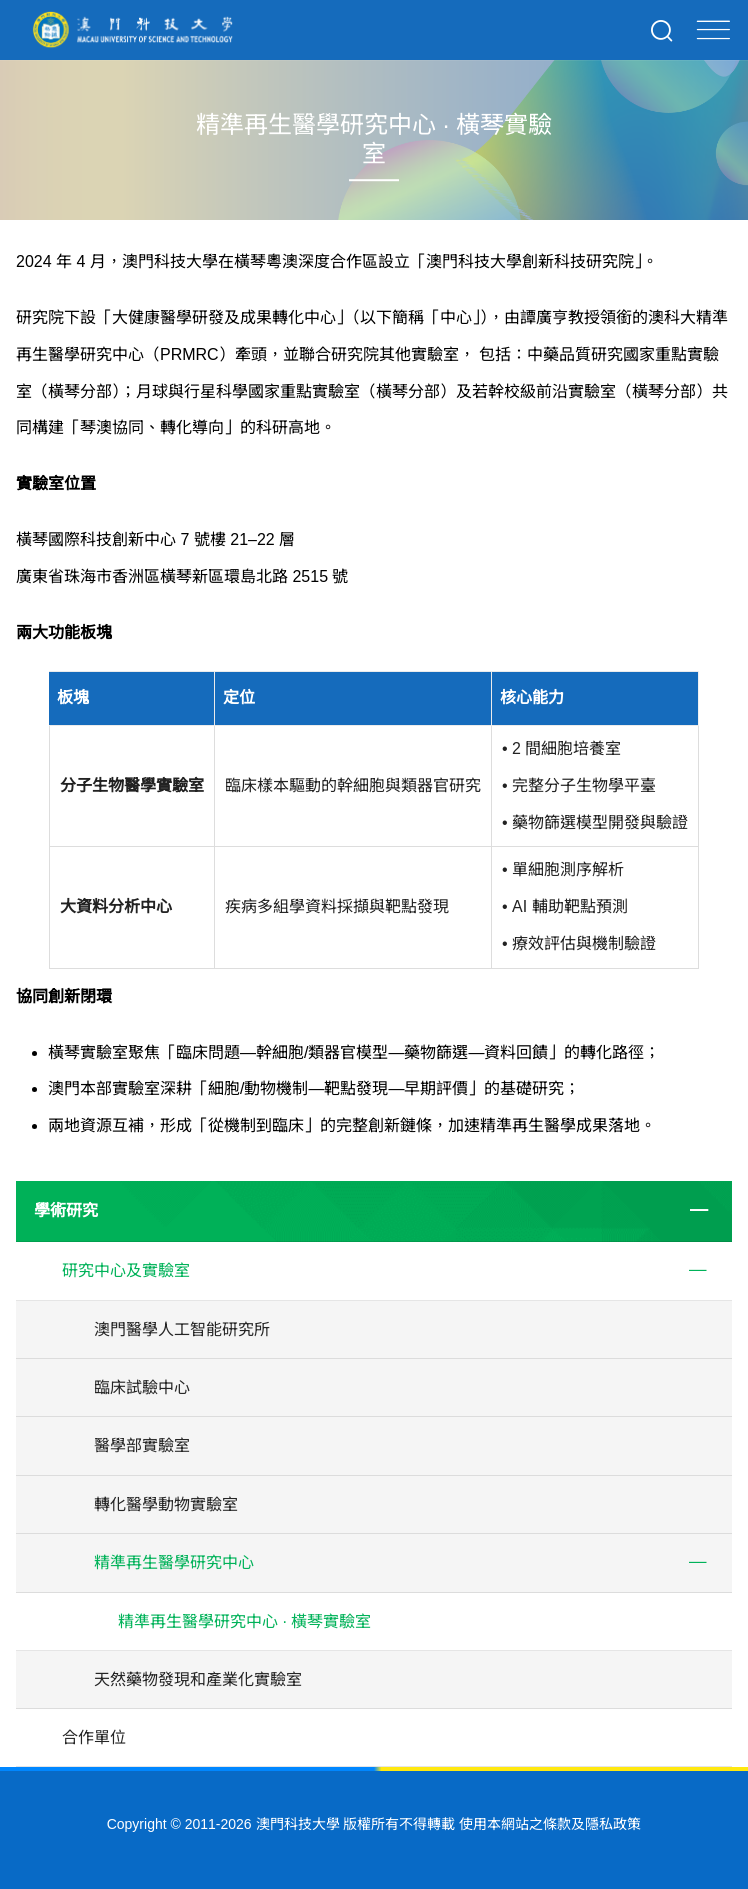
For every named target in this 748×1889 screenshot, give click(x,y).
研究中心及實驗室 (126, 1270)
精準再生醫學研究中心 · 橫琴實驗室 (244, 1621)
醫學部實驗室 (142, 1445)
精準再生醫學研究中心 (174, 1562)
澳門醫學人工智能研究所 (182, 1329)
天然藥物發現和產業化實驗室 (198, 1679)
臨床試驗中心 (142, 1387)
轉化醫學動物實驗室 (166, 1504)
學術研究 (66, 1210)
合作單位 (94, 1737)
